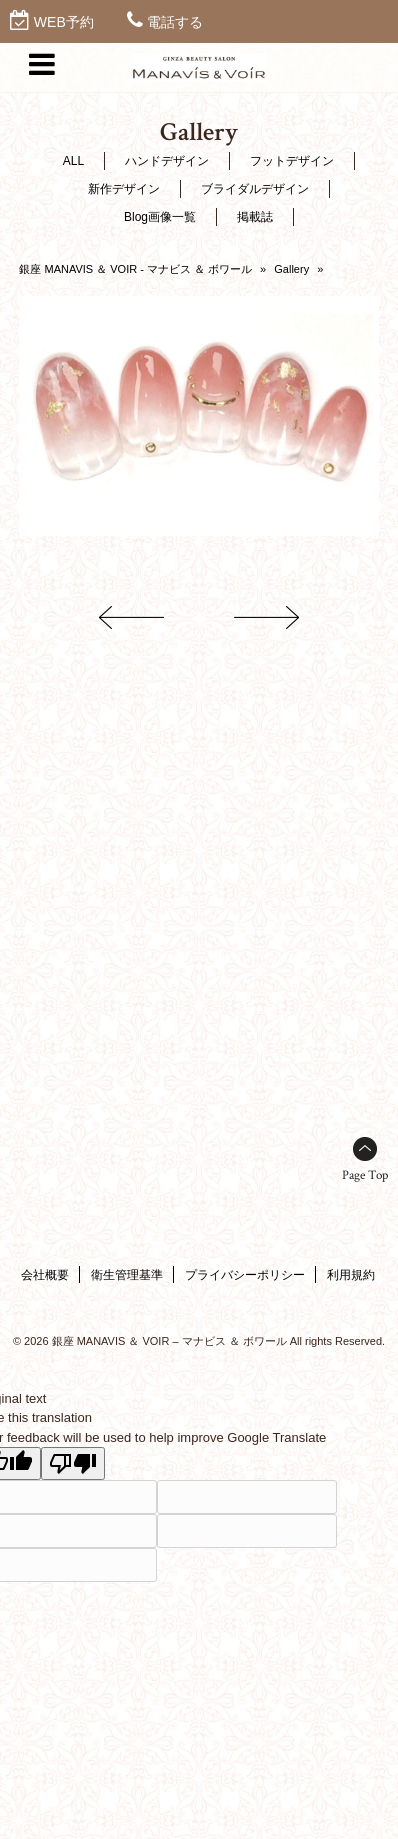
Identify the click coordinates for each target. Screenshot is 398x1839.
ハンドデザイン (167, 161)
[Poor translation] (73, 1463)
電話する (175, 22)
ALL (73, 161)
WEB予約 (64, 22)
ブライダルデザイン (255, 189)
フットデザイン (292, 161)
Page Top (365, 1175)
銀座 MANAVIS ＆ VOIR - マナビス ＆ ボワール (135, 269)
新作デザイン (124, 189)
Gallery (291, 269)
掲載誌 (255, 217)
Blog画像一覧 (160, 217)
